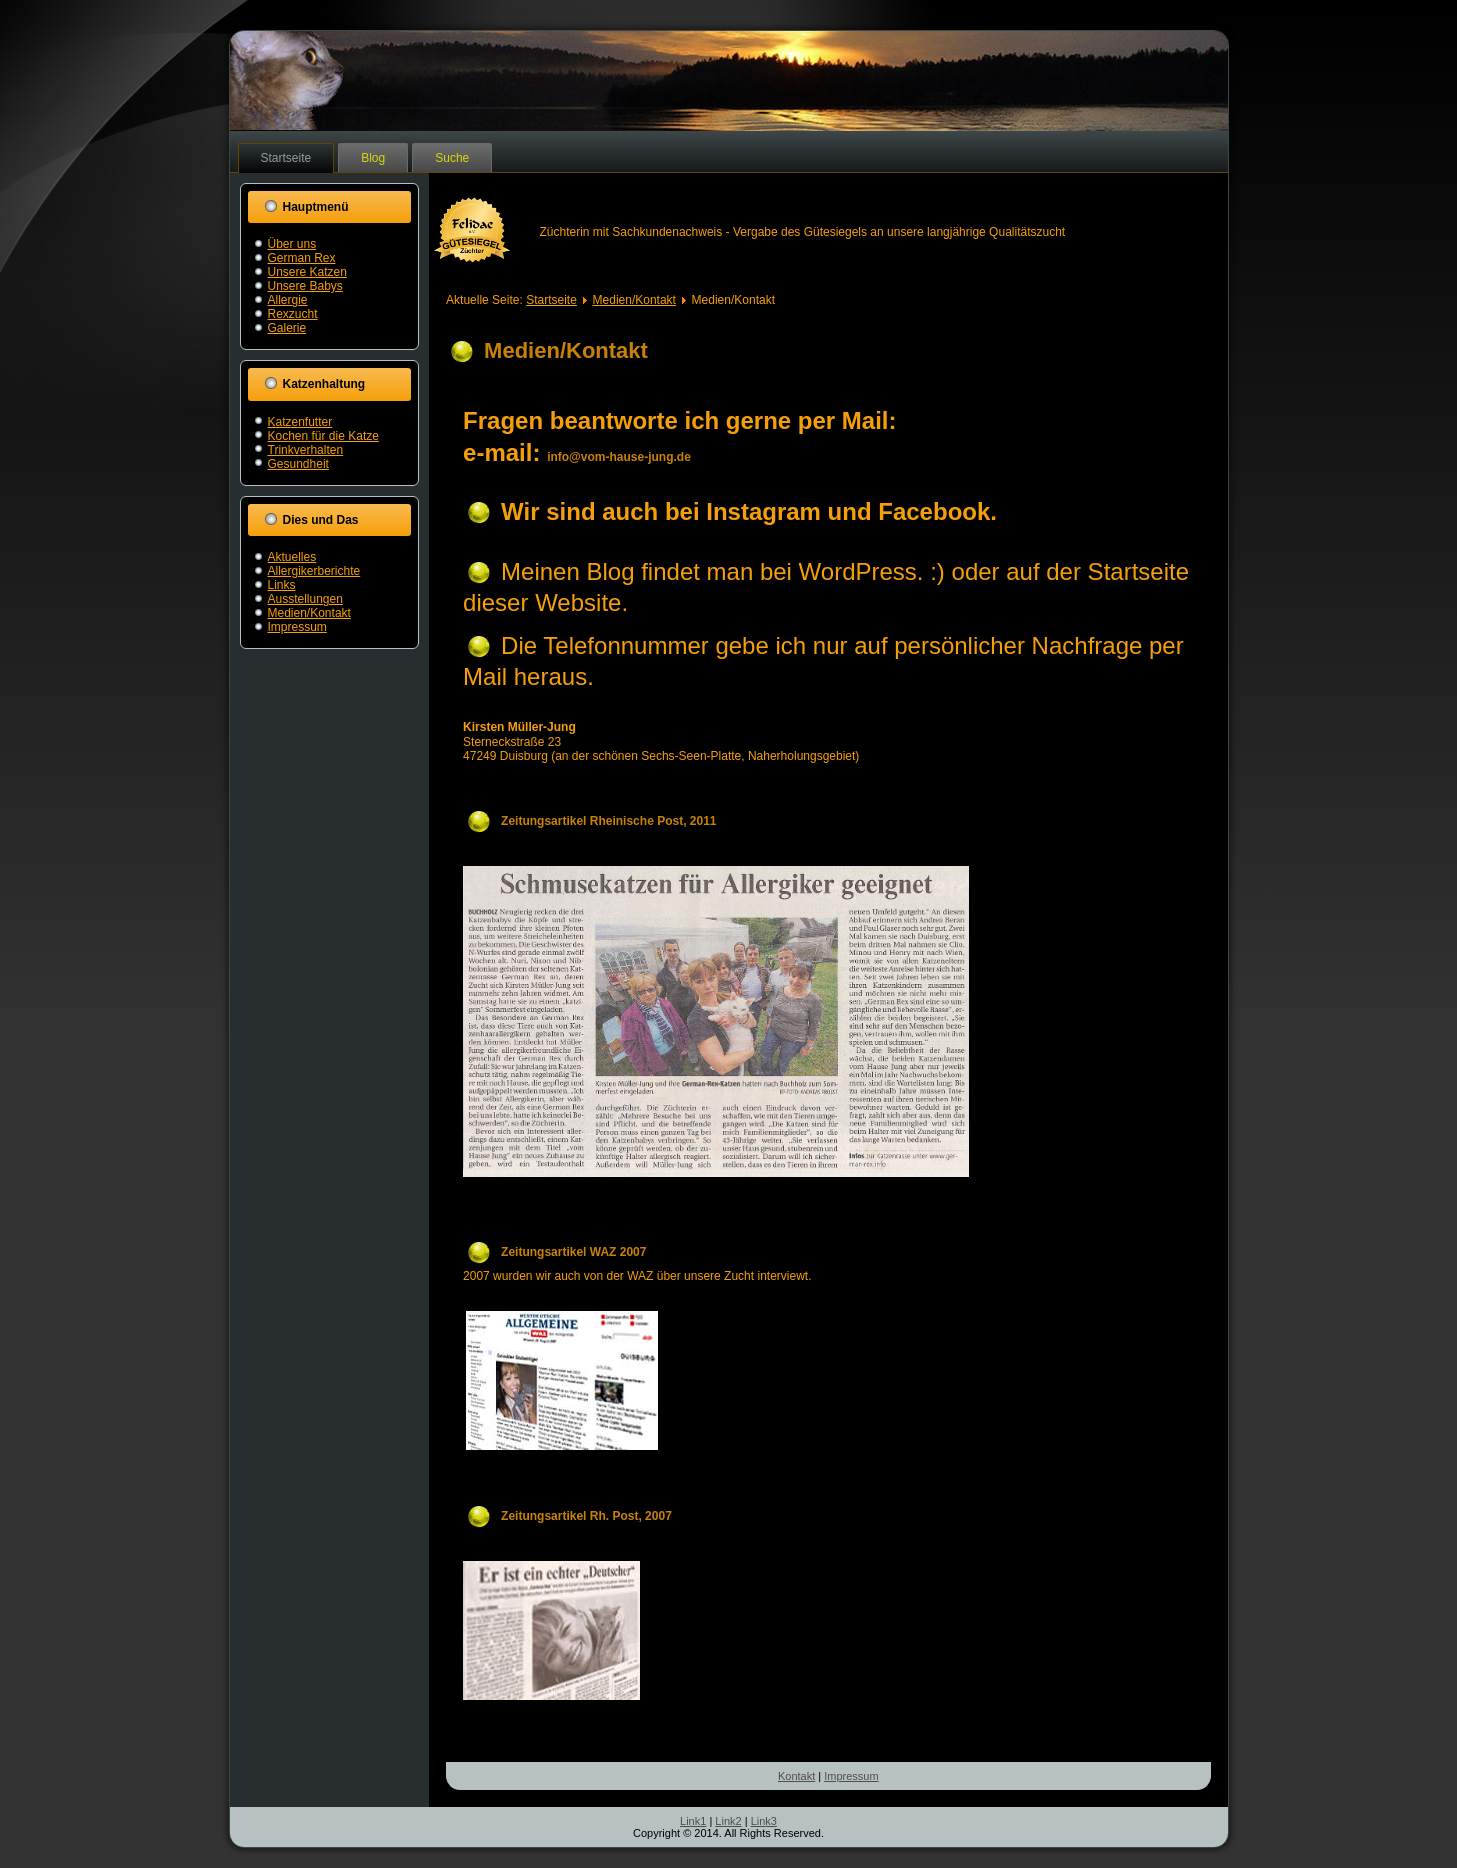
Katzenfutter (300, 422)
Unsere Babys (305, 286)
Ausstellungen (305, 599)
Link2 (728, 1821)
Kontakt (796, 1776)
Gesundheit (298, 464)
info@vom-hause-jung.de (619, 457)
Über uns (292, 244)
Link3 (764, 1821)
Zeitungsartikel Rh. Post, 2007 (586, 1516)
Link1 (693, 1821)
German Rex (302, 258)
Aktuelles (292, 557)
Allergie (288, 300)
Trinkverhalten (306, 450)
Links (282, 585)
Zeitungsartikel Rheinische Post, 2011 (608, 821)
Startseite (286, 158)
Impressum (297, 627)
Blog (373, 158)
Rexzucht (293, 314)
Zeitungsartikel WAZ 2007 (573, 1252)
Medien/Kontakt (309, 613)
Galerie (287, 328)
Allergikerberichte (314, 571)
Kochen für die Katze (323, 436)
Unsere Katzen (307, 272)
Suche (452, 158)
